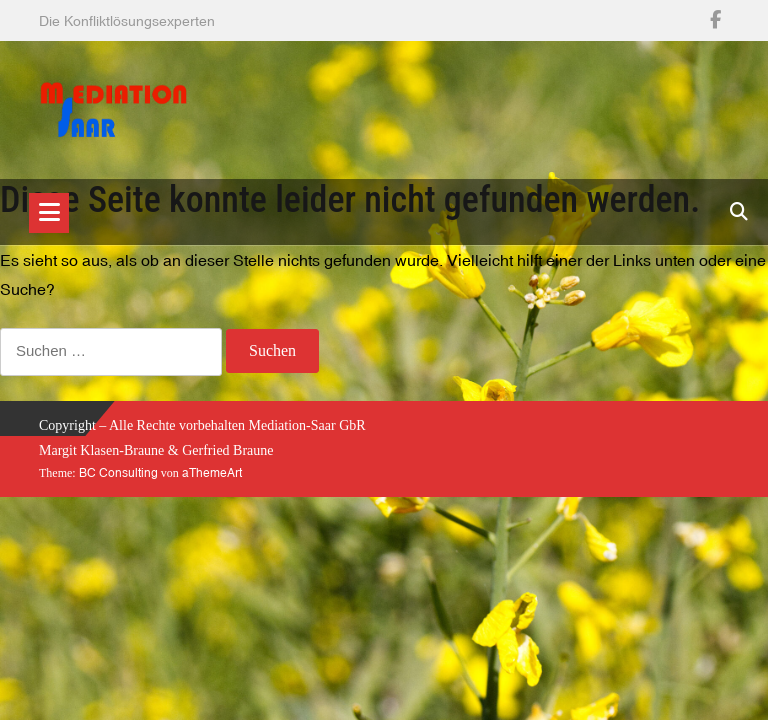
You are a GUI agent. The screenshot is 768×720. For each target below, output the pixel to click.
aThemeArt (212, 473)
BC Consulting (118, 473)
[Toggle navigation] (49, 213)
